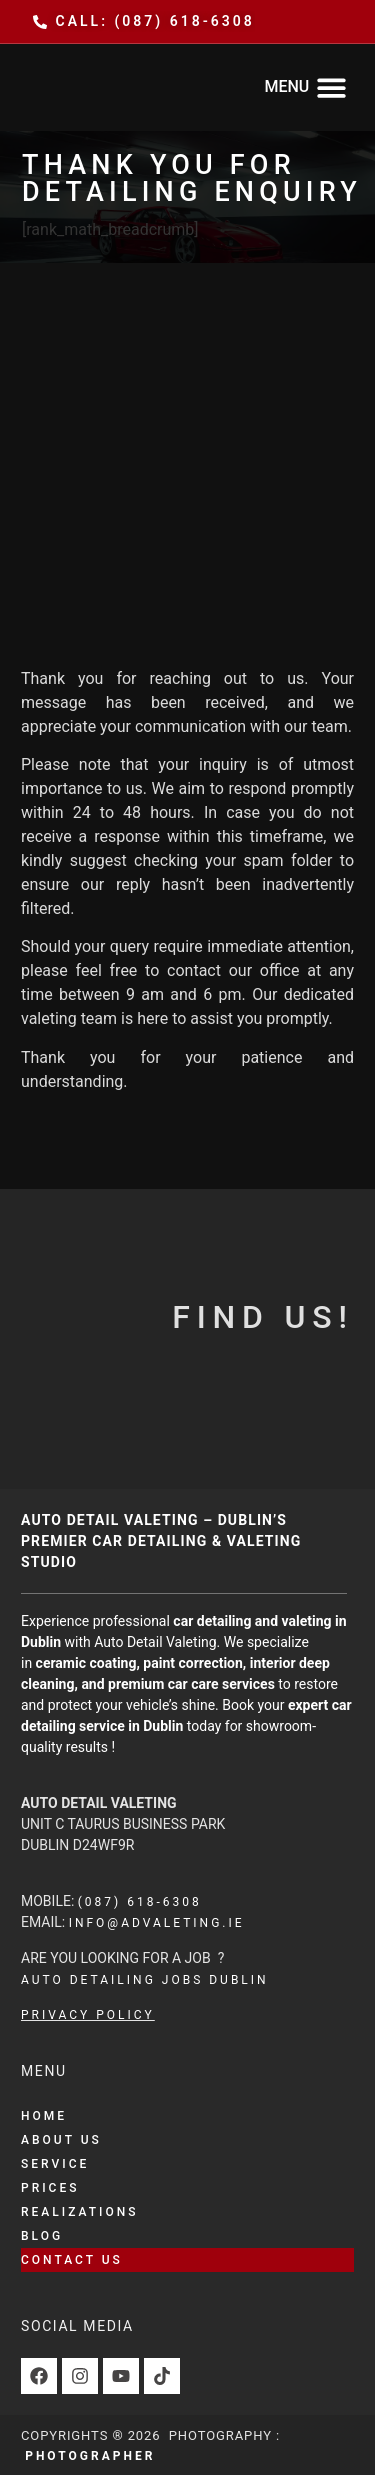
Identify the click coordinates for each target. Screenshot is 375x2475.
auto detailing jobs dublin (145, 1980)
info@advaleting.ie (157, 1923)
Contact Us (72, 2260)
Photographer (90, 2456)
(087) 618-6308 (140, 1902)
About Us (61, 2140)
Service (55, 2164)
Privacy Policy (88, 2015)
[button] (306, 87)
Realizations (79, 2212)
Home (44, 2116)
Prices (50, 2188)
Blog (42, 2236)
